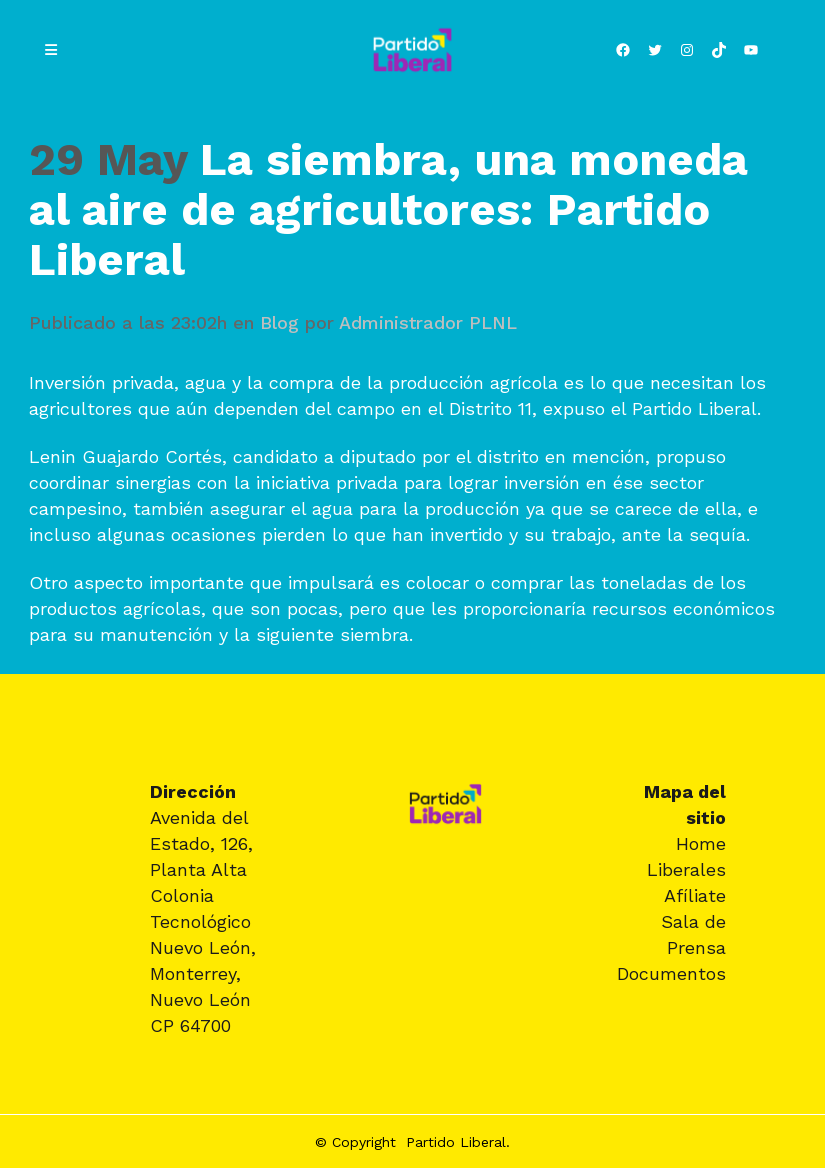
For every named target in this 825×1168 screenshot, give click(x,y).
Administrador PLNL (428, 322)
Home (701, 843)
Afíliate (695, 895)
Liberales (686, 869)
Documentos (671, 973)
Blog (279, 322)
